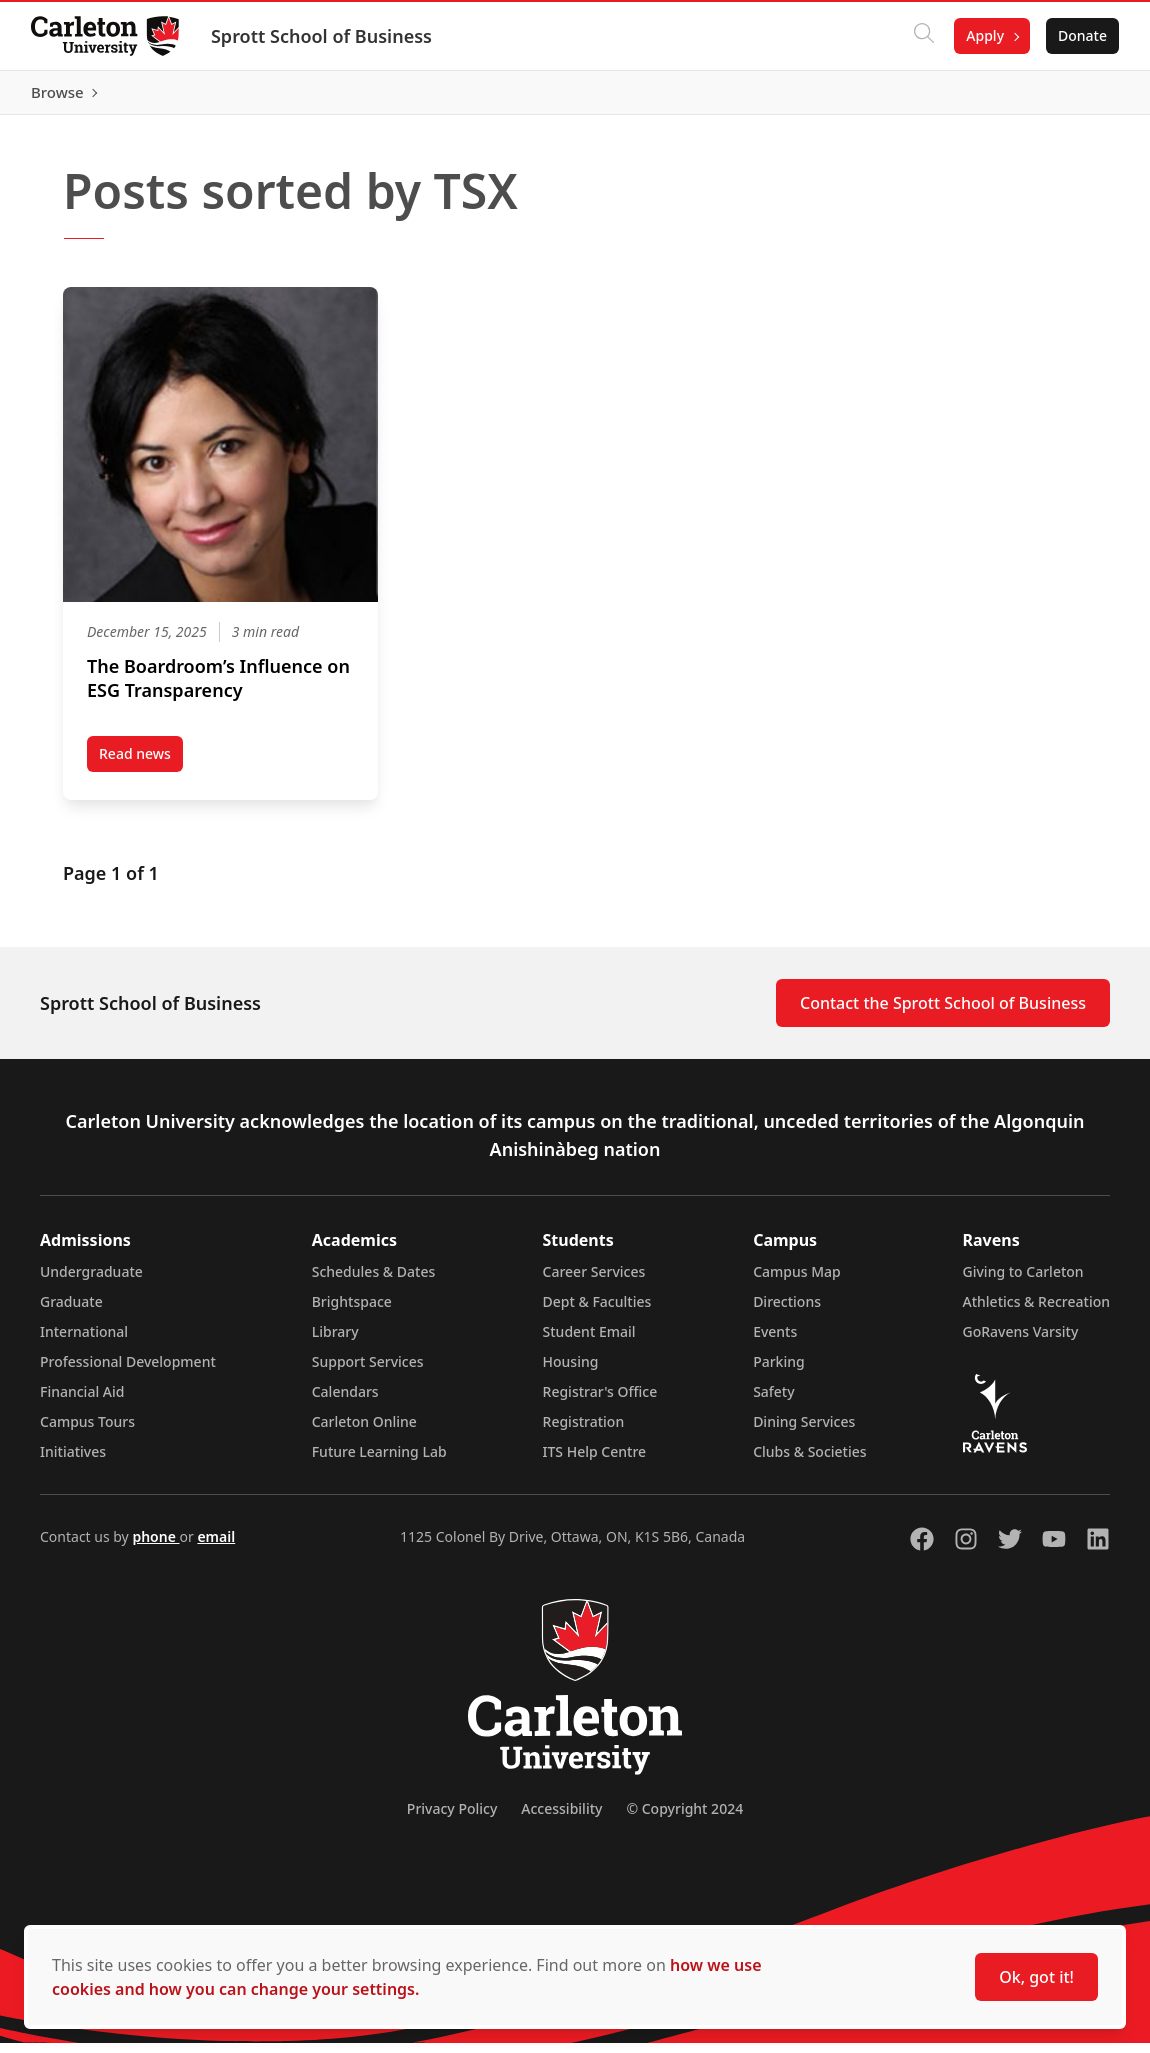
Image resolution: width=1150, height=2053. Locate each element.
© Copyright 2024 (684, 1818)
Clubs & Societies (809, 1461)
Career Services (594, 1281)
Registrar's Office (600, 1401)
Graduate (71, 1311)
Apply (984, 35)
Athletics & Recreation (1036, 1311)
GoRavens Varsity (1021, 1341)
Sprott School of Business (322, 36)
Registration (584, 1431)
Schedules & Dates (374, 1281)
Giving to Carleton (1023, 1281)
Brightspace (352, 1311)
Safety (774, 1401)
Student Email (589, 1341)
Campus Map (797, 1281)
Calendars (345, 1401)
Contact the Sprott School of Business (943, 1013)
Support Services (368, 1371)
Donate (1081, 35)
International (84, 1341)
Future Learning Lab (379, 1461)
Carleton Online (364, 1431)
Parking (779, 1371)
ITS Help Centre (595, 1461)
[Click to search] (923, 36)
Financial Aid (82, 1401)
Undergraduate (91, 1281)
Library (335, 1341)
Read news (141, 767)
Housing (571, 1371)
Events (775, 1341)
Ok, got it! (1036, 1977)
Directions (787, 1311)
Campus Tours (87, 1431)
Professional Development (128, 1371)
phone (155, 1546)
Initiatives (73, 1461)
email (216, 1546)
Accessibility (561, 1818)
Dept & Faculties (597, 1311)
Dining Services (804, 1431)
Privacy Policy (452, 1818)
